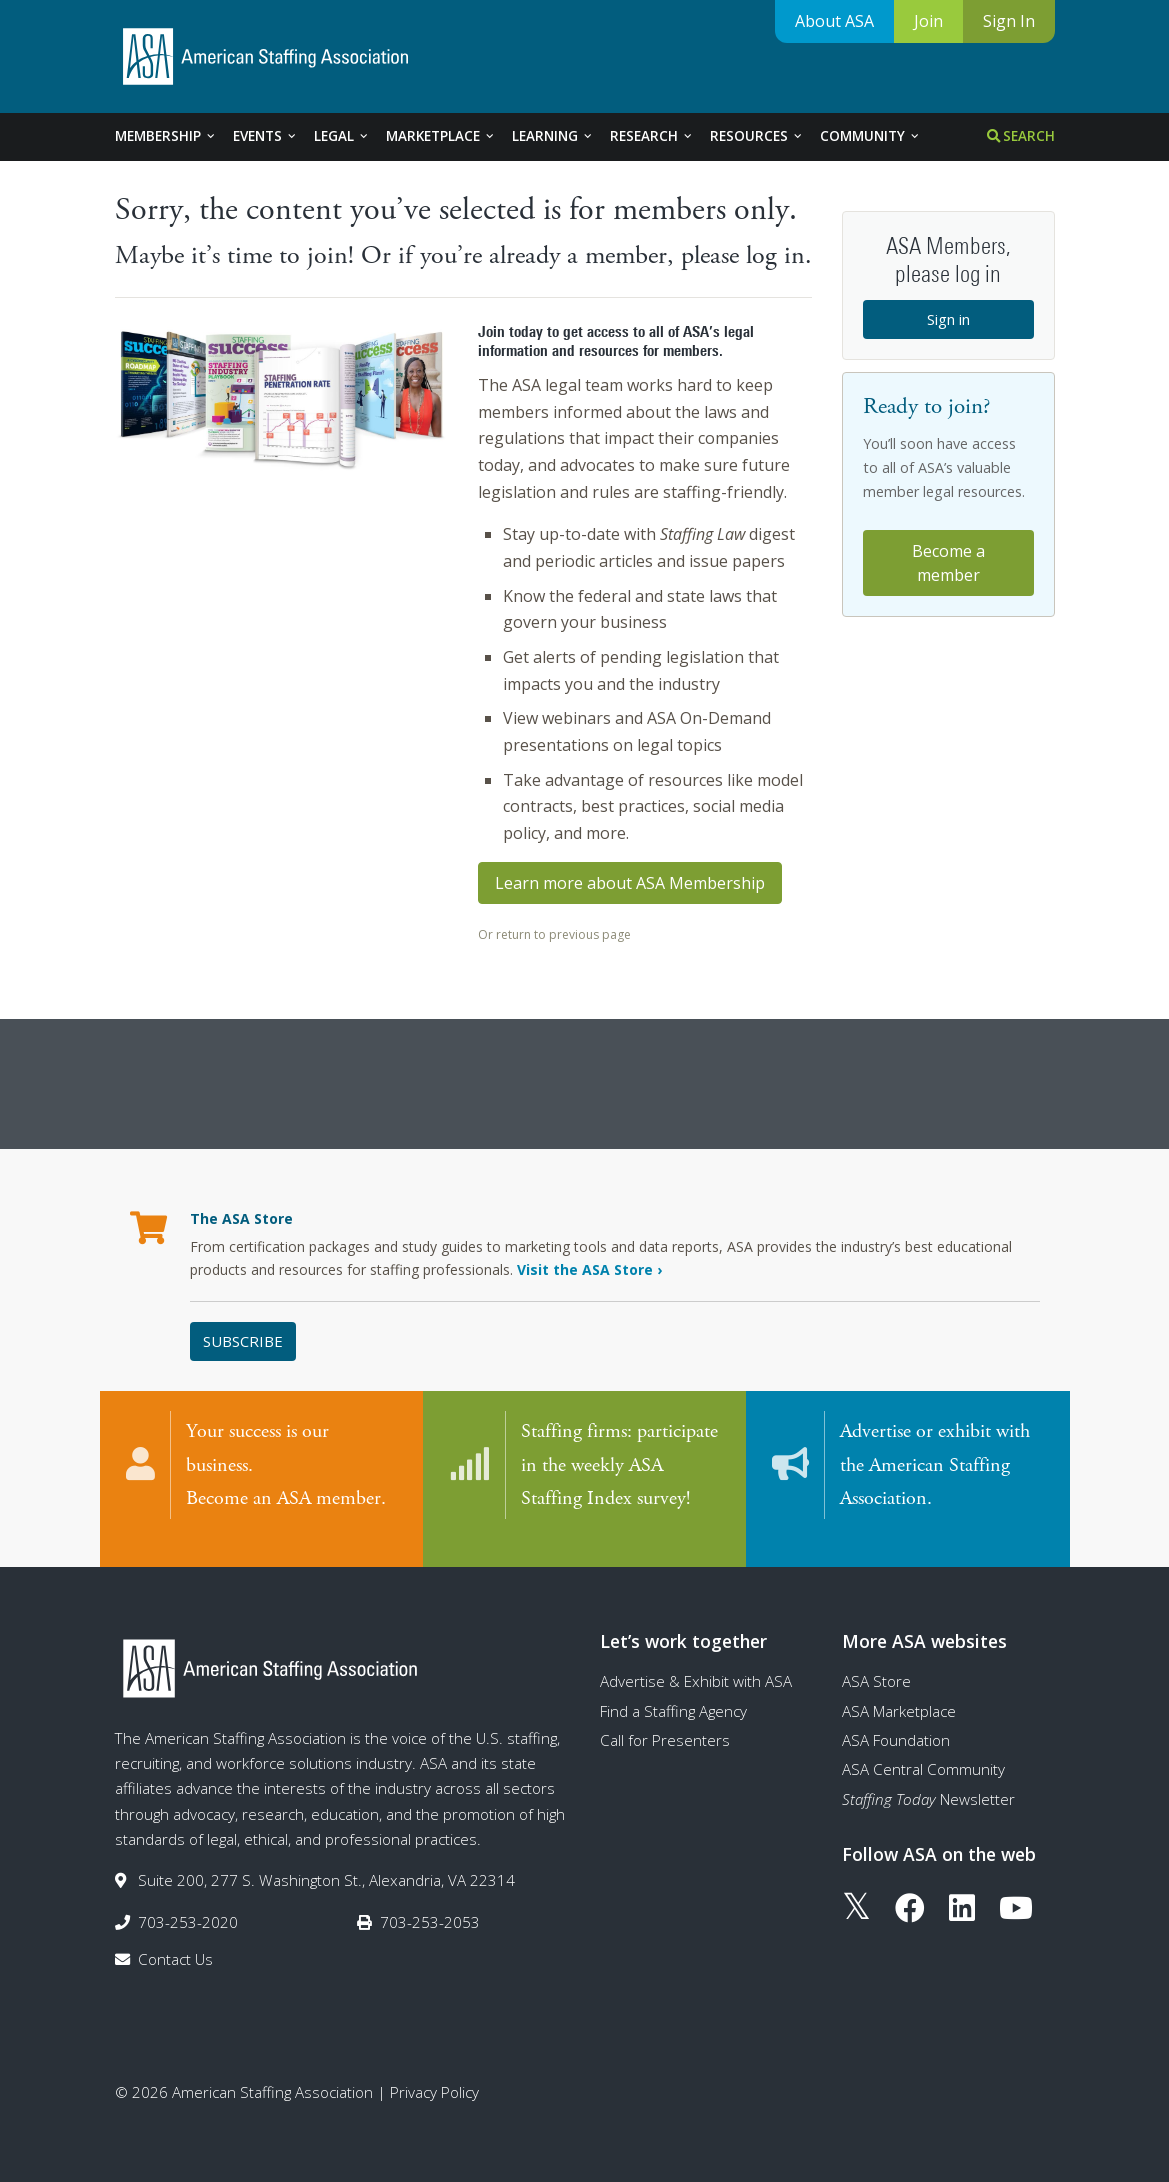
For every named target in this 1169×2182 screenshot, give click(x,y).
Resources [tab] (757, 136)
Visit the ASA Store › (589, 1269)
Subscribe (243, 1341)
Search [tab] (1021, 136)
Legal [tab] (342, 136)
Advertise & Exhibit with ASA (696, 1662)
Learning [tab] (553, 136)
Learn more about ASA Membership (630, 883)
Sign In (1009, 21)
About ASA (834, 21)
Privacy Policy (434, 2073)
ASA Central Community (923, 1750)
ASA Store (876, 1662)
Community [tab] (870, 136)
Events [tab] (265, 136)
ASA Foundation (896, 1720)
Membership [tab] (166, 136)
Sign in (948, 319)
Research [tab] (652, 136)
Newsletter (928, 1779)
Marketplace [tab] (441, 136)
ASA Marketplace (899, 1691)
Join (928, 21)
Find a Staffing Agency (673, 1691)
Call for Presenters (665, 1720)
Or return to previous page (554, 934)
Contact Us (175, 1939)
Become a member (948, 563)
